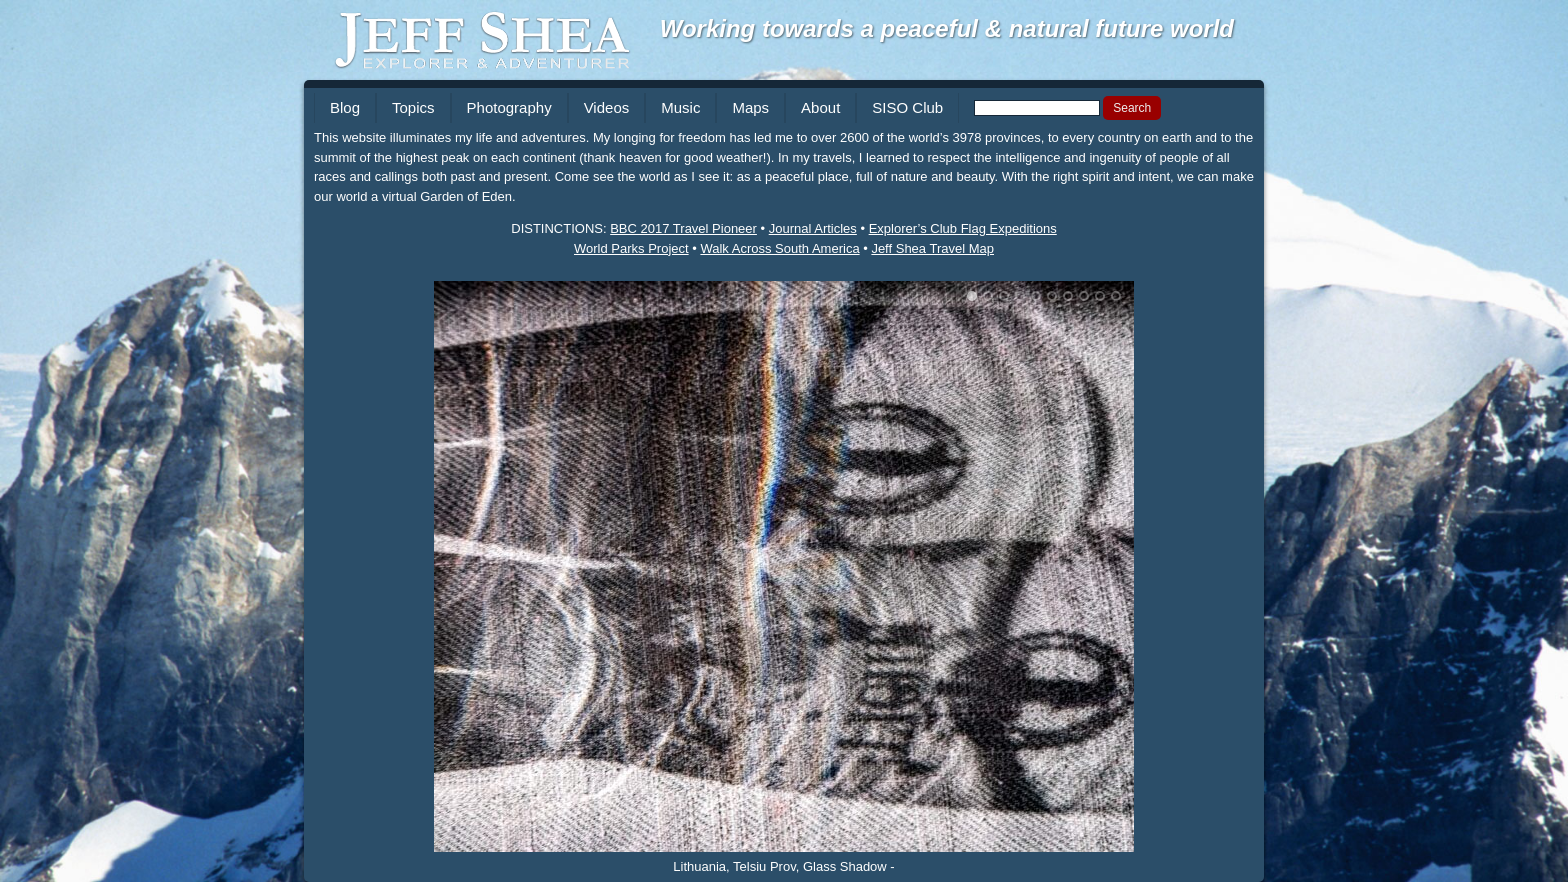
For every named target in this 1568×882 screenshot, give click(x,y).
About (820, 107)
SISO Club (907, 107)
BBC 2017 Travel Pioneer (683, 228)
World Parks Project (631, 248)
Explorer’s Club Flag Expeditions (963, 228)
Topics (413, 107)
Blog (345, 107)
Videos (607, 107)
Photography (509, 107)
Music (680, 107)
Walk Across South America (779, 248)
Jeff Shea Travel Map (932, 248)
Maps (750, 107)
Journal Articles (813, 228)
